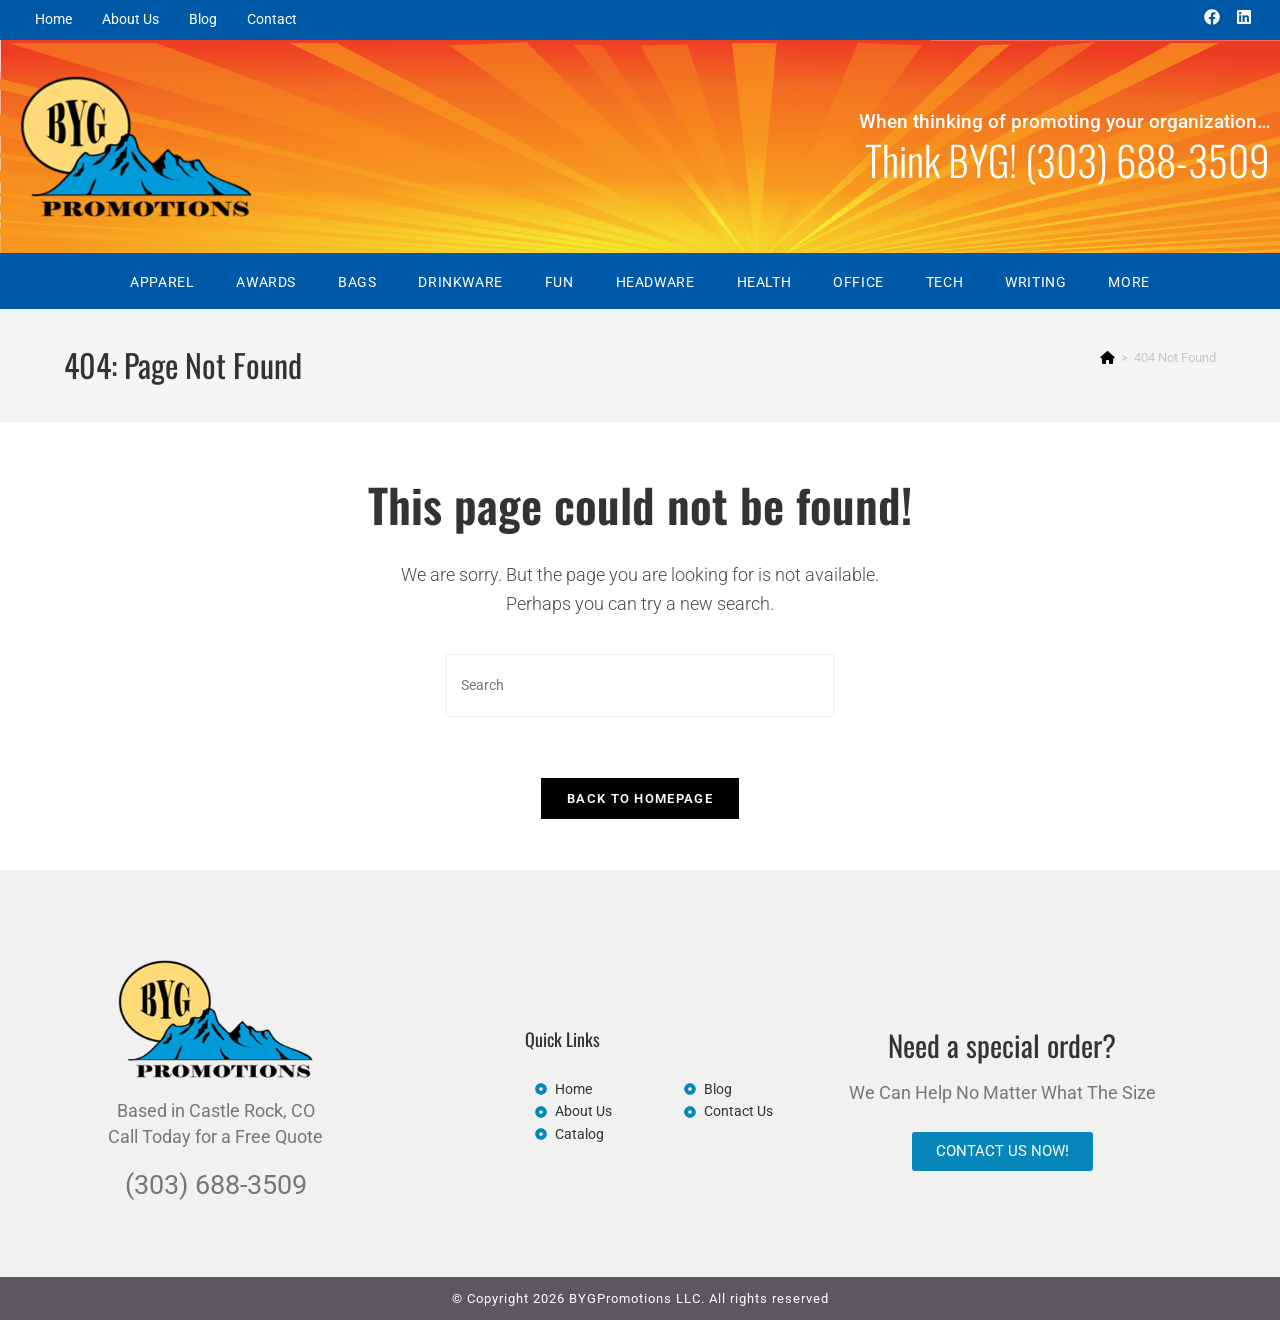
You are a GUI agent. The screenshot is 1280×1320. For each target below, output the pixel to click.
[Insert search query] (640, 685)
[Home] (1107, 357)
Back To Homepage (640, 798)
